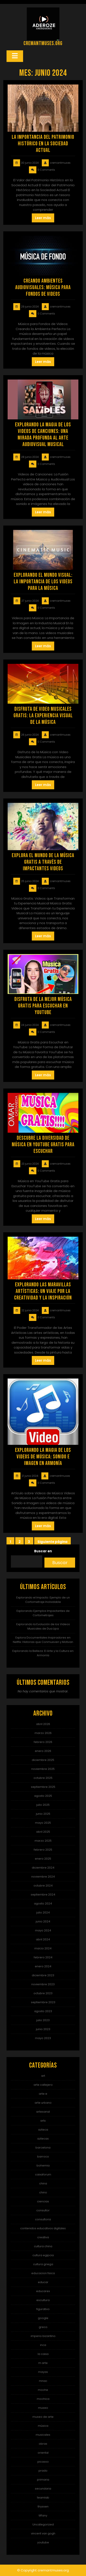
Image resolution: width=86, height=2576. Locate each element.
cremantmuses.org (43, 43)
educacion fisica (43, 2273)
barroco (43, 2156)
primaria (43, 2480)
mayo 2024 (43, 1930)
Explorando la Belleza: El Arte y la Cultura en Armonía (43, 1653)
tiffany (43, 2515)
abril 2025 (43, 1832)
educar (43, 2282)
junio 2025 (43, 1814)
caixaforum (43, 2174)
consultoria (43, 2219)
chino (43, 2192)
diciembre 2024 (43, 1868)
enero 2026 (43, 1751)
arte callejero (43, 2085)
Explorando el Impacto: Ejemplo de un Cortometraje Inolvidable (43, 1599)
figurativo (43, 2309)
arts (43, 2121)
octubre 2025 (43, 1778)
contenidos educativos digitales (43, 2228)
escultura (43, 2300)
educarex (43, 2291)
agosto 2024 (43, 1903)
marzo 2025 (43, 1841)
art (43, 2076)
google (43, 2318)
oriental (43, 2453)
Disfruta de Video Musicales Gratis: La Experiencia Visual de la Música (43, 716)
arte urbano (43, 2103)
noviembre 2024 (43, 1876)
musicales (43, 2435)
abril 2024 (43, 1939)
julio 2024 (43, 1912)
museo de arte (43, 2417)
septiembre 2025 (43, 1787)
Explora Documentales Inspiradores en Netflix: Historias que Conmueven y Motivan (43, 1639)
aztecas (43, 2138)
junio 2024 (43, 1921)
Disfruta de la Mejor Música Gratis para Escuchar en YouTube (43, 1006)
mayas (43, 2372)
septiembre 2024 (43, 1894)
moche (43, 2390)
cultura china (43, 2246)
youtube (43, 2542)
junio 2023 (43, 2029)
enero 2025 (43, 1859)
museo (43, 2408)
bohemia (43, 2165)
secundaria (43, 2488)
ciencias (43, 2201)
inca (43, 2345)
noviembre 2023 (43, 1984)
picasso (43, 2462)
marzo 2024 (43, 1948)
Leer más (43, 218)
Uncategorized (43, 2524)
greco (43, 2327)
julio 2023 (43, 2020)
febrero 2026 (43, 1742)
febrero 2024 (43, 1957)
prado (43, 2471)
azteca (43, 2130)
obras (43, 2444)
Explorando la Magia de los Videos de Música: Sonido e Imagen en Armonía (43, 1457)
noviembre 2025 (43, 1769)
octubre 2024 (43, 1885)
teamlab (43, 2497)
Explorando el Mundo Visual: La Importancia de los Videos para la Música (43, 582)
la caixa (43, 2354)
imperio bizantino (43, 2336)
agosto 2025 (43, 1796)
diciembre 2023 (43, 1975)
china (43, 2183)
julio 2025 (43, 1805)
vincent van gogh (43, 2533)
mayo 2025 (43, 1823)
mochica (43, 2399)
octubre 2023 (43, 1993)
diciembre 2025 (43, 1760)
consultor (43, 2210)
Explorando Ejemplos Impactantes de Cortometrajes (43, 1613)
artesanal (43, 2112)
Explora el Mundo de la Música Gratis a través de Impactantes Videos (43, 862)
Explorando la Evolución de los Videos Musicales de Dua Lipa (43, 1626)
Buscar (59, 1563)
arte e (43, 2094)
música (43, 2426)
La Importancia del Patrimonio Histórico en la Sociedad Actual (43, 144)
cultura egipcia (43, 2255)
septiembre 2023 (43, 2002)
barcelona (43, 2147)
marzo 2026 (43, 1733)
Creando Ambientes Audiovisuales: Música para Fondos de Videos (43, 287)
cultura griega (43, 2264)
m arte (43, 2363)
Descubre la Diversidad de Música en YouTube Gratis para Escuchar (43, 1145)
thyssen (43, 2506)
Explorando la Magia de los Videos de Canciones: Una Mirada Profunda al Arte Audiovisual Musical (43, 434)
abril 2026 (43, 1724)
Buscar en (43, 1551)
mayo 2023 (43, 2038)
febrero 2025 (43, 1850)
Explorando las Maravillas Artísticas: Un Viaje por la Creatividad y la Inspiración (43, 1291)
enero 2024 (43, 1966)
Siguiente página (52, 1541)
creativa (43, 2237)
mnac (43, 2381)
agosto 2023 (43, 2011)
